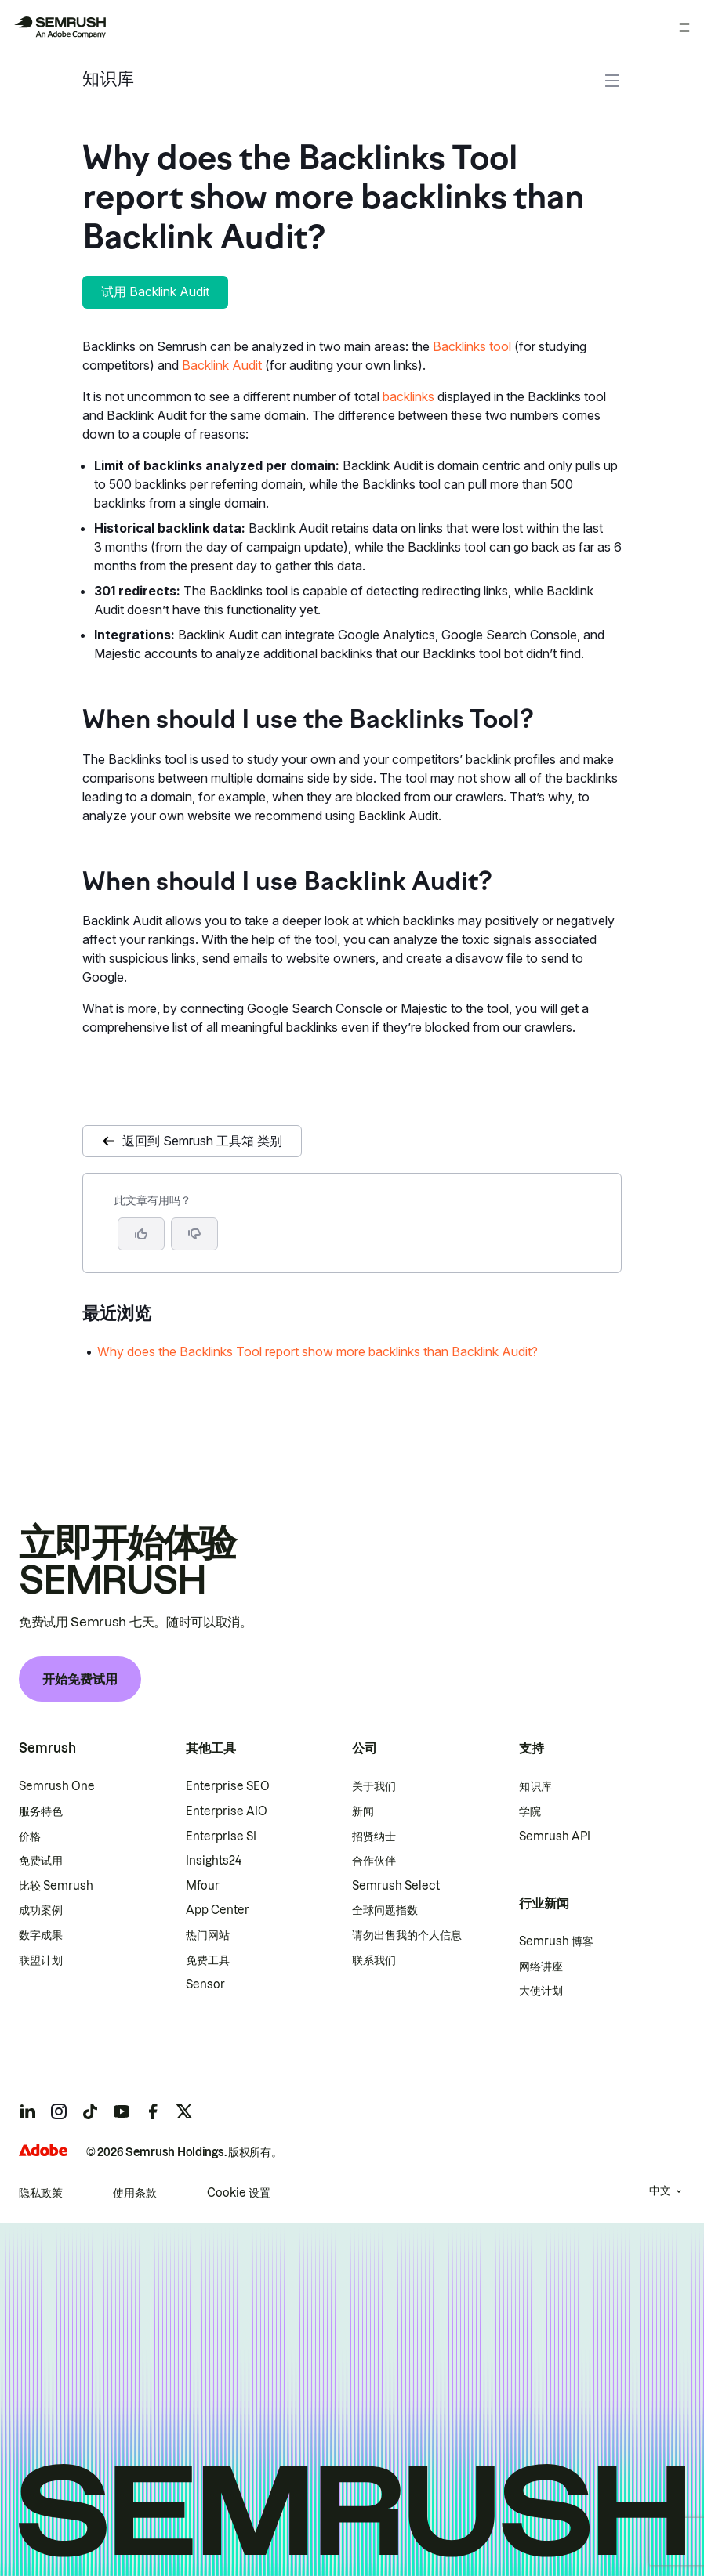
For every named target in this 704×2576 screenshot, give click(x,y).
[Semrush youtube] (121, 2111)
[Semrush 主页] (60, 27)
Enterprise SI (221, 1836)
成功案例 (41, 1910)
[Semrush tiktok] (90, 2111)
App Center (217, 1910)
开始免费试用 (80, 1679)
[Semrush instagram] (58, 2111)
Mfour (203, 1886)
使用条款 (135, 2193)
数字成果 (41, 1935)
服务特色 (41, 1811)
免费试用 (41, 1860)
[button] (194, 1233)
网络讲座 (541, 1966)
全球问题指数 (385, 1910)
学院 (530, 1811)
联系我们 (374, 1960)
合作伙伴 (374, 1860)
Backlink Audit (222, 365)
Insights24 (213, 1860)
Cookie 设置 (238, 2193)
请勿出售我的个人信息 (407, 1935)
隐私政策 (41, 2193)
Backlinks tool (472, 346)
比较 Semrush (56, 1886)
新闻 (363, 1811)
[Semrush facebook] (153, 2111)
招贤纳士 (374, 1836)
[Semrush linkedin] (27, 2111)
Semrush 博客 (556, 1941)
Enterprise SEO (228, 1786)
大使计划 (541, 1990)
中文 (660, 2190)
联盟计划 (41, 1960)
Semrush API (554, 1836)
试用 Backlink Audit (155, 291)
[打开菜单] (684, 27)
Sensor (205, 1984)
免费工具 (208, 1960)
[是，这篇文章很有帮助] (141, 1233)
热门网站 (208, 1935)
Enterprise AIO (226, 1811)
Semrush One (57, 1786)
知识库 (108, 80)
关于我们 (374, 1786)
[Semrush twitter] (184, 2111)
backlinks (408, 396)
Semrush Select (396, 1886)
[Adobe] (43, 2150)
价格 (30, 1836)
